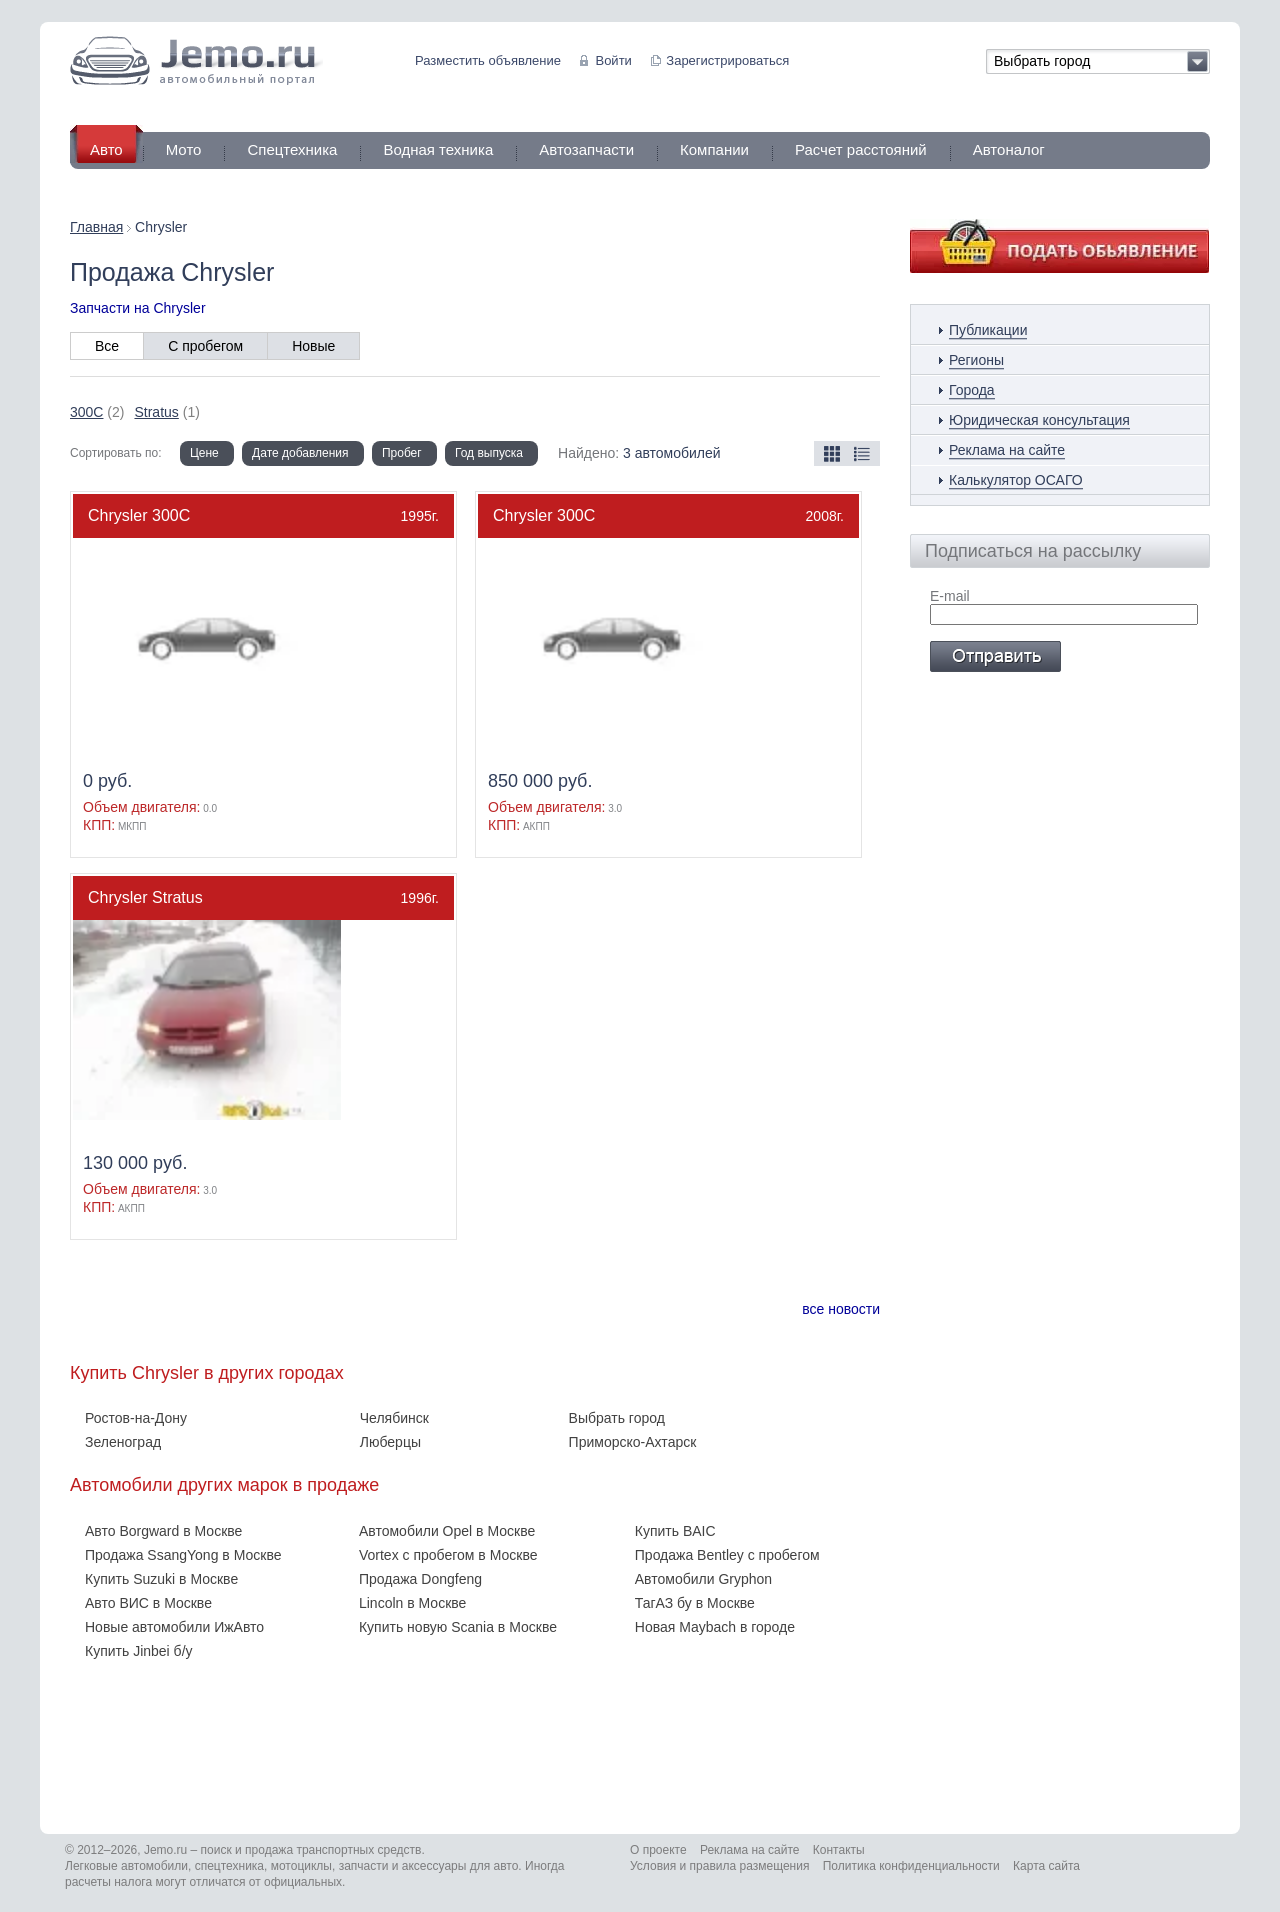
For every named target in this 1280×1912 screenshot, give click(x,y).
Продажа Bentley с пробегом (727, 1555)
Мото (184, 149)
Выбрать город (617, 1418)
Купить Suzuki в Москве (161, 1579)
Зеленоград (123, 1442)
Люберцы (390, 1442)
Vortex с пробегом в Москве (448, 1555)
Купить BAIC (675, 1531)
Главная (96, 227)
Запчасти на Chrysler (138, 308)
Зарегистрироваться (727, 60)
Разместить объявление (488, 60)
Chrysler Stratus (145, 897)
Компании (714, 149)
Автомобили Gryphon (703, 1579)
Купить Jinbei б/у (139, 1651)
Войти (613, 60)
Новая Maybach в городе (715, 1627)
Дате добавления (300, 453)
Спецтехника (292, 149)
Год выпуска (489, 453)
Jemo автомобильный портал (196, 60)
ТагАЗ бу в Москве (695, 1603)
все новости (841, 1309)
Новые (313, 346)
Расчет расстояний (861, 149)
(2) (97, 412)
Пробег (402, 453)
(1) (166, 412)
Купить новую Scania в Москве (458, 1627)
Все (107, 346)
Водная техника (438, 149)
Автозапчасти (586, 149)
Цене (204, 453)
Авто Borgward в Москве (163, 1531)
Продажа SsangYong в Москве (183, 1555)
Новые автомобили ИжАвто (174, 1627)
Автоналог (1009, 149)
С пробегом (205, 346)
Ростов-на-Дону (136, 1418)
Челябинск (394, 1418)
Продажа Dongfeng (420, 1579)
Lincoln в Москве (412, 1603)
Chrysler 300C (139, 515)
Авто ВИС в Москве (148, 1603)
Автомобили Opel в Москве (447, 1531)
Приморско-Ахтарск (633, 1442)
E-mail (950, 596)
